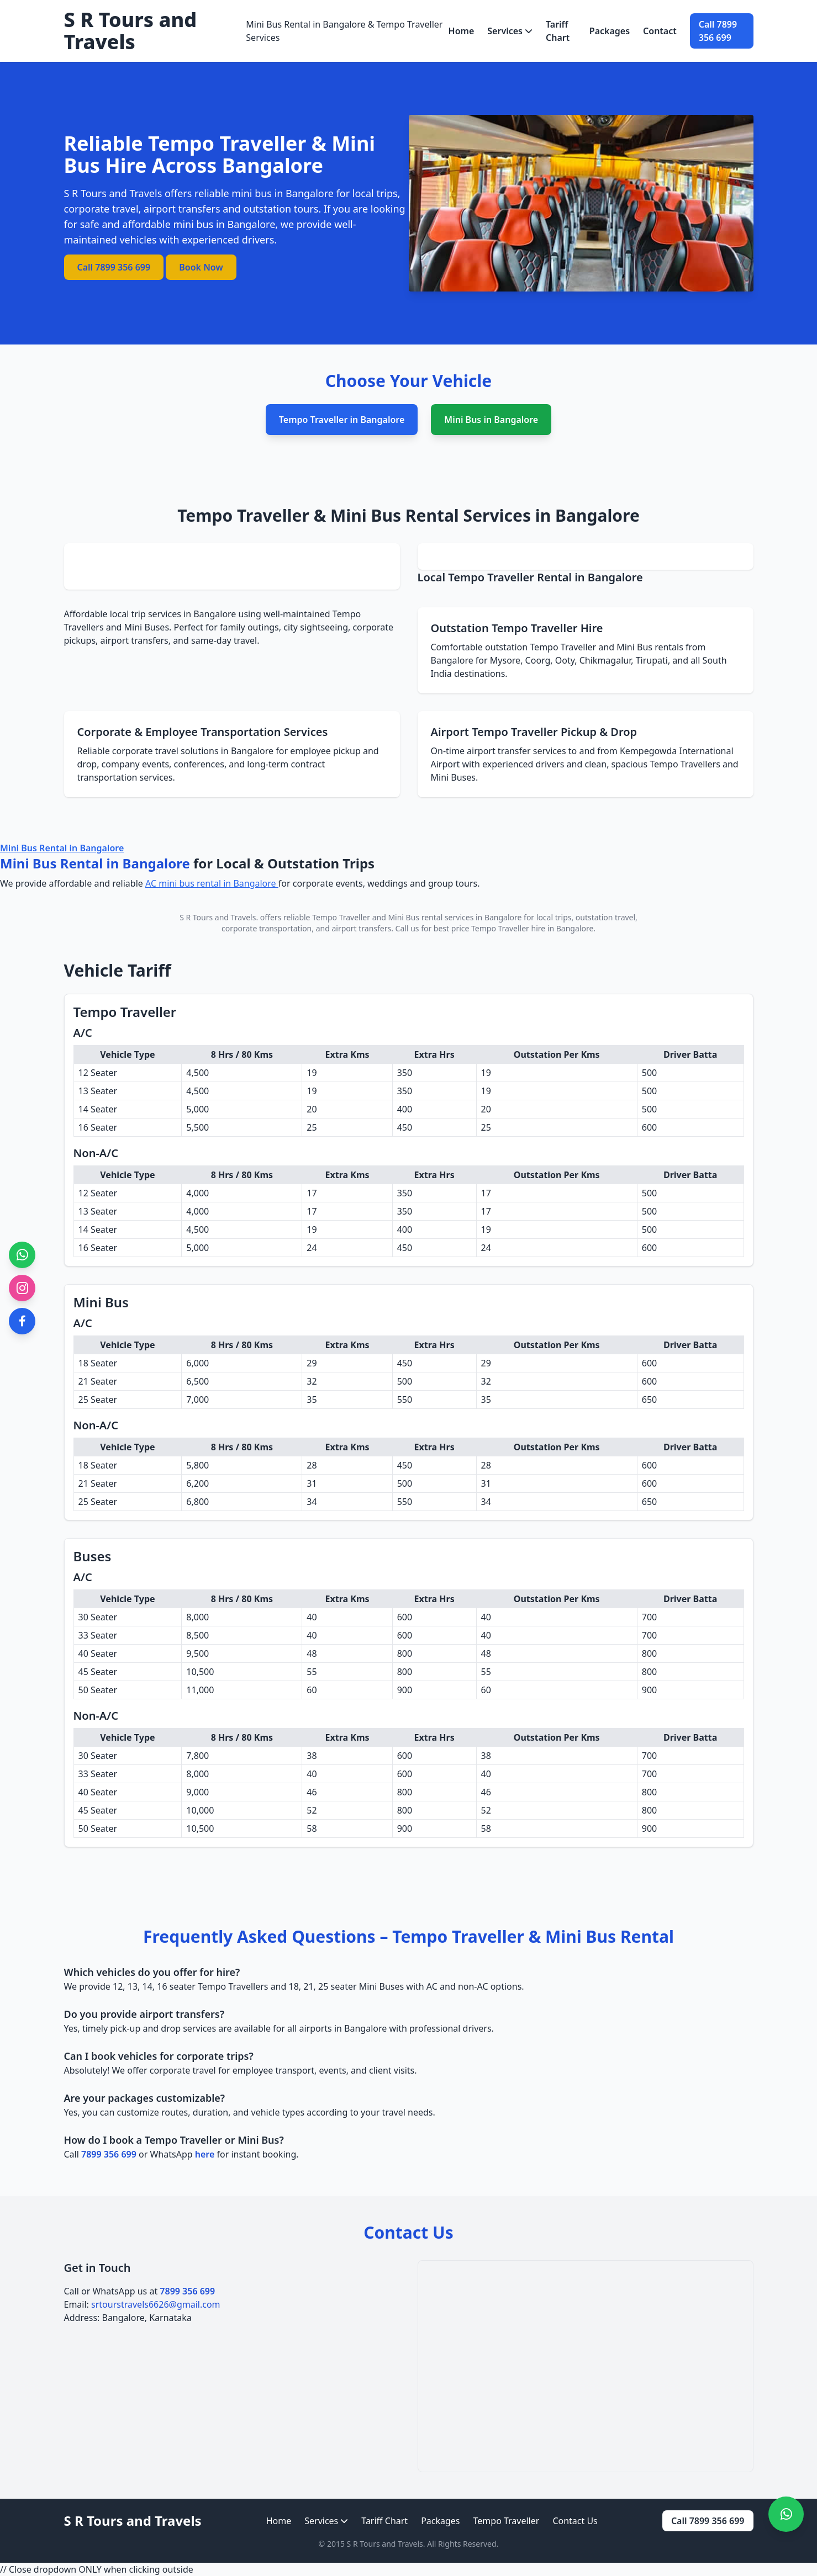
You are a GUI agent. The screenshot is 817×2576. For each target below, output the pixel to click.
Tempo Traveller (506, 2521)
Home (462, 31)
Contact (660, 31)
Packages (609, 31)
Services (510, 31)
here (205, 2154)
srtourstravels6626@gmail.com (155, 2304)
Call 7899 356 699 (718, 31)
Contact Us (574, 2521)
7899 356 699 (108, 2154)
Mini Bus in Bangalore (491, 420)
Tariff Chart (558, 31)
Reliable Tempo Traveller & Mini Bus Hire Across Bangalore (220, 154)
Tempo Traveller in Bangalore (341, 420)
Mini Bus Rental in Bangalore (62, 848)
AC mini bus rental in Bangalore (211, 883)
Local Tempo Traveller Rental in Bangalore (530, 577)
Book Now (201, 267)
